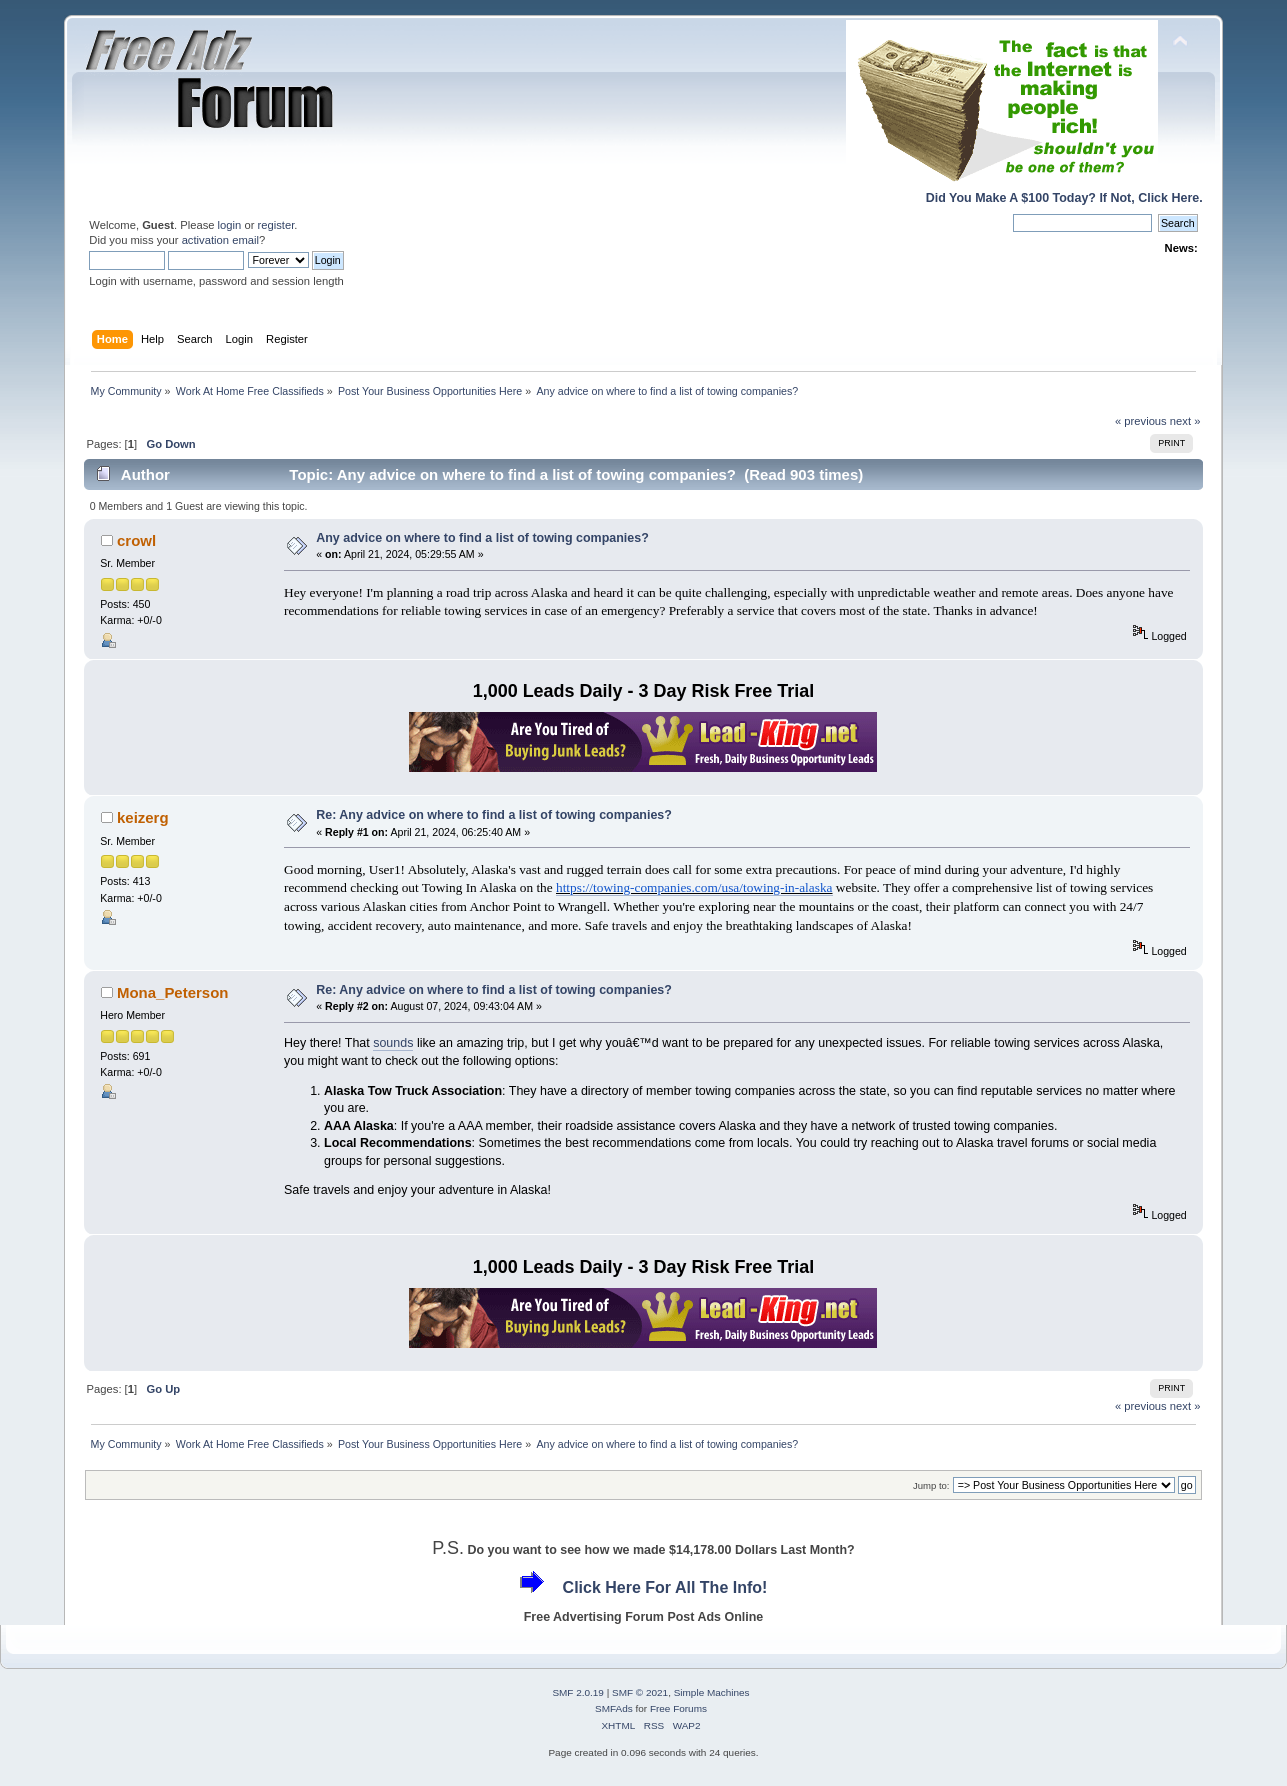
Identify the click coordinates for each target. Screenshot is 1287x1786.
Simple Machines (712, 1692)
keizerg (143, 817)
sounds (393, 1043)
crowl (136, 540)
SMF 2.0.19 (578, 1692)
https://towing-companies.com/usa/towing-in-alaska (694, 887)
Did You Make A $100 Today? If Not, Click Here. (1064, 198)
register (276, 225)
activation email (220, 240)
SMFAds (614, 1708)
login (230, 225)
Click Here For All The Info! (665, 1587)
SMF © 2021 (640, 1692)
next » (1185, 421)
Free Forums (678, 1708)
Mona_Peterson (172, 992)
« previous (1141, 421)
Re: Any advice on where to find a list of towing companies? (494, 815)
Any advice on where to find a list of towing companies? (482, 538)
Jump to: (931, 1485)
